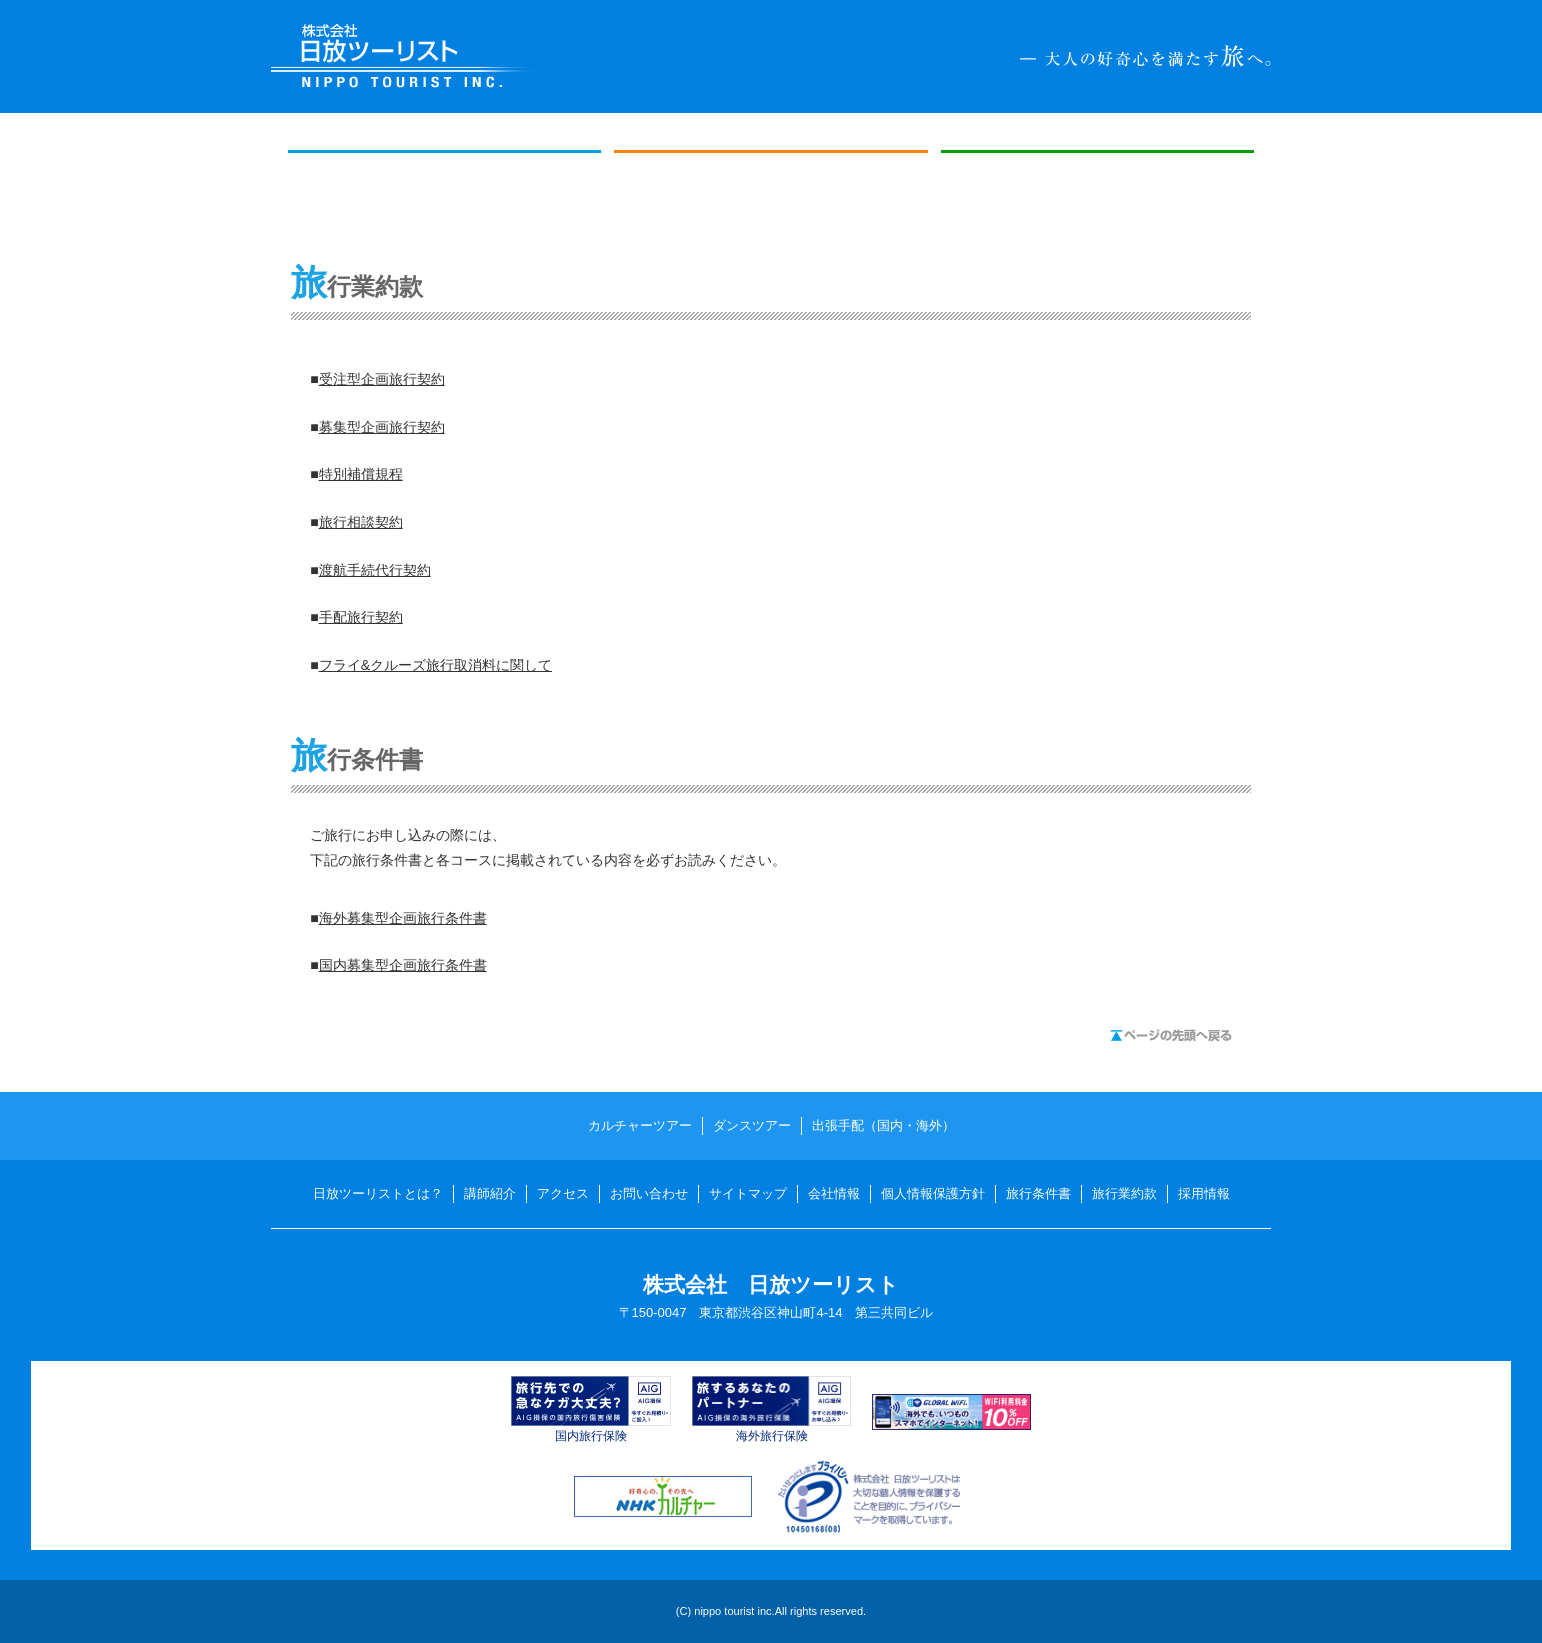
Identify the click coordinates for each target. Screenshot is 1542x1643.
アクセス (563, 1193)
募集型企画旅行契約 (382, 427)
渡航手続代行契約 (375, 570)
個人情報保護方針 (933, 1193)
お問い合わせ (649, 1193)
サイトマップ (748, 1193)
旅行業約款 (1124, 1193)
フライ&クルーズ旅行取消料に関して (435, 665)
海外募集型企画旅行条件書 (403, 918)
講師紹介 (490, 1193)
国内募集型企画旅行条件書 (403, 965)
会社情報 (834, 1193)
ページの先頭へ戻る (1171, 1035)
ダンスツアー (771, 194)
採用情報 (1204, 1193)
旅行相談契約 (361, 522)
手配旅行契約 (361, 617)
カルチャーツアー (445, 194)
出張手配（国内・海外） (1098, 194)
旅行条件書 (1038, 1193)
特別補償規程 (361, 474)
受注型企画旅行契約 (382, 379)
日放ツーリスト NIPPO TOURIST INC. (407, 56)
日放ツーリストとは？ (378, 1193)
